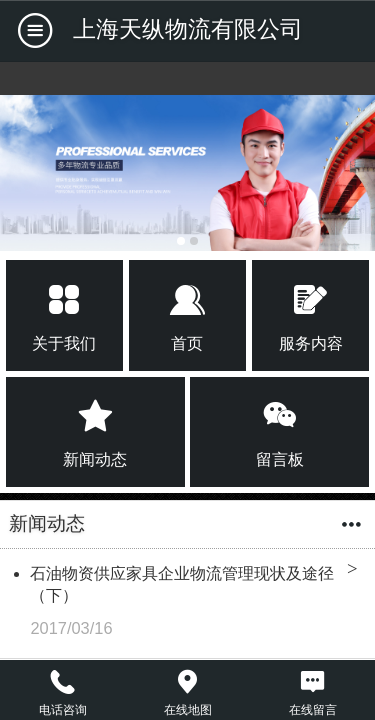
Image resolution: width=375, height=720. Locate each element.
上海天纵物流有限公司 (188, 29)
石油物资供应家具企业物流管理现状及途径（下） (182, 584)
